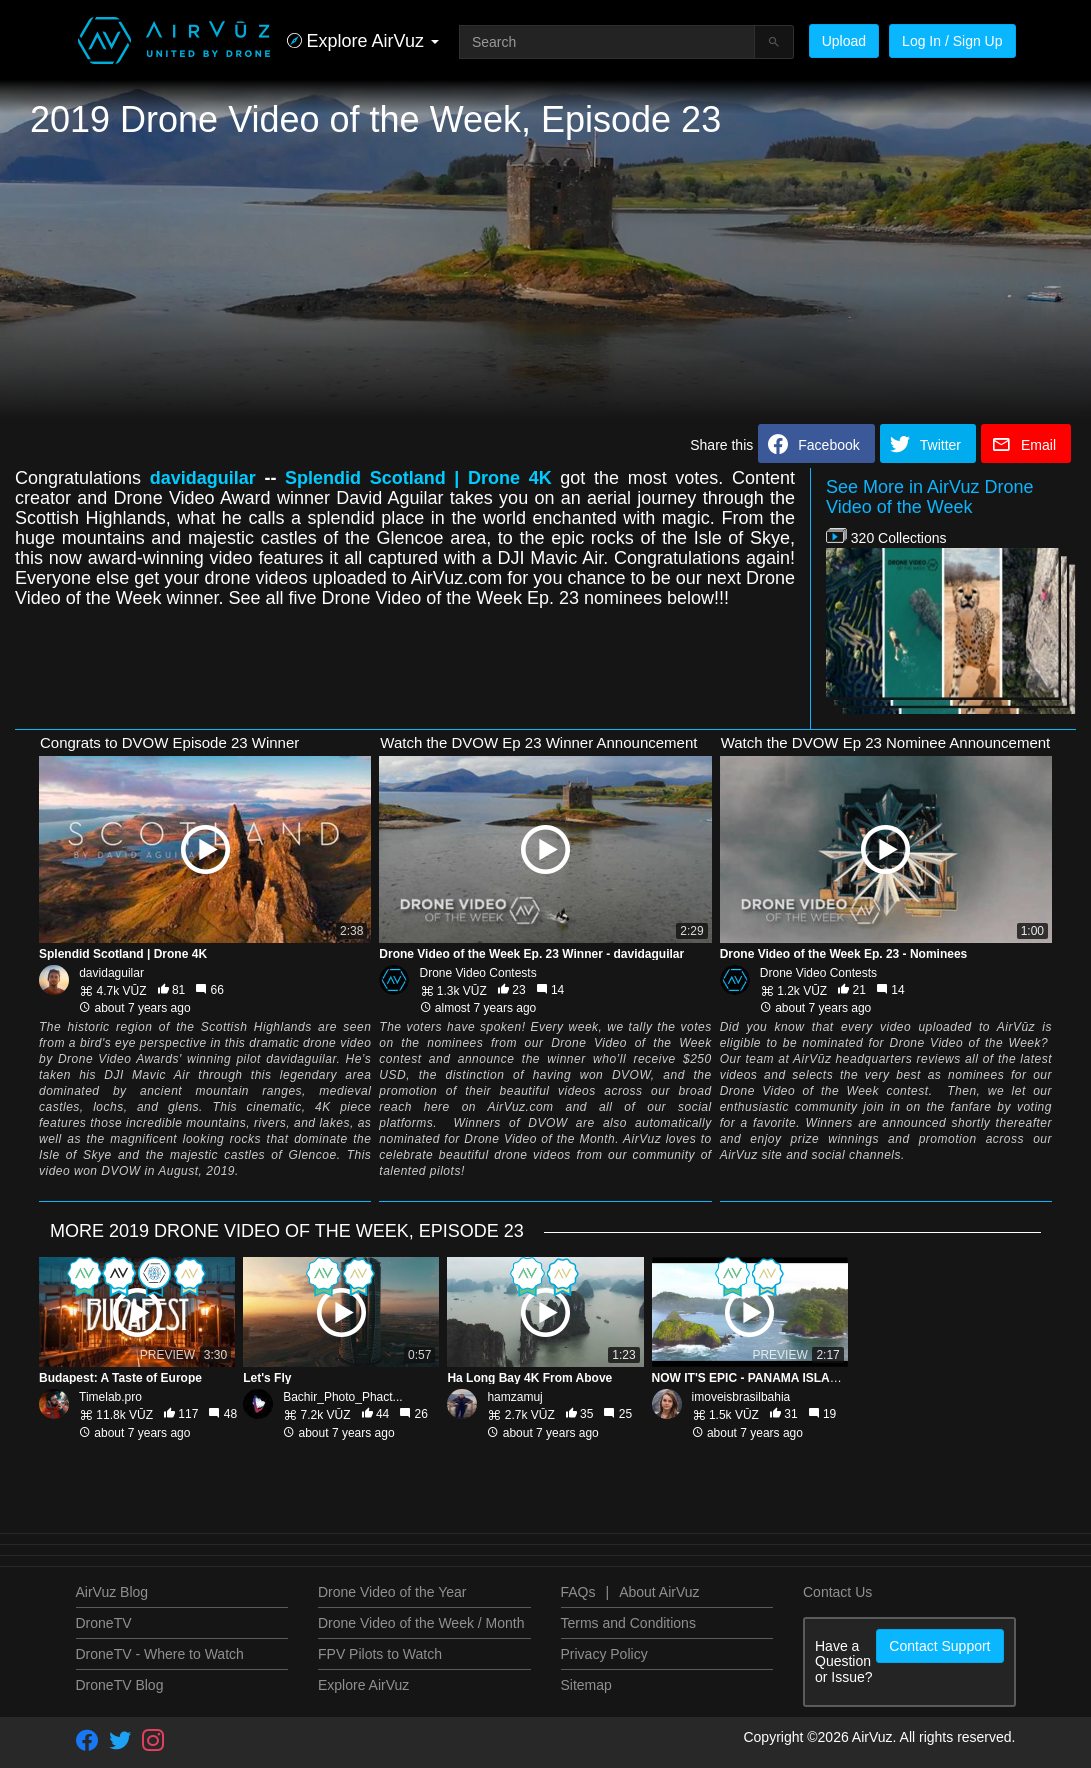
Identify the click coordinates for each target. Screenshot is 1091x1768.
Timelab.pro (110, 1397)
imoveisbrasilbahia (741, 1397)
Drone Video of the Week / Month (421, 1623)
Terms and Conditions (628, 1623)
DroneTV (104, 1623)
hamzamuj (514, 1397)
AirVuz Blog (112, 1592)
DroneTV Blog (120, 1685)
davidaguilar (111, 973)
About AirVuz (659, 1592)
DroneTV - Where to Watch (160, 1654)
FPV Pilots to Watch (380, 1654)
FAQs (578, 1592)
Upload (844, 41)
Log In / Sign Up (952, 41)
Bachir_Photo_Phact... (342, 1397)
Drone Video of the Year (392, 1592)
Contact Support (939, 1646)
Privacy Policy (604, 1654)
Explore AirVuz (363, 1685)
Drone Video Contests (478, 973)
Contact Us (837, 1592)
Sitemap (586, 1685)
